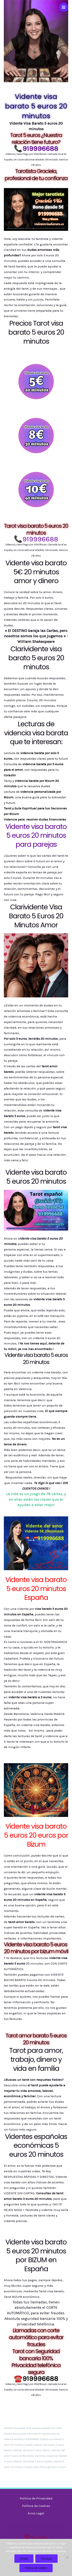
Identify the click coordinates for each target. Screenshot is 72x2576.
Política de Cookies (36, 2506)
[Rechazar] (67, 2557)
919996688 (40, 539)
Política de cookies (36, 2567)
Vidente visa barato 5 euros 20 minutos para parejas (36, 835)
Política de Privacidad (36, 2498)
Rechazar (46, 2558)
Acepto (24, 2558)
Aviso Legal (36, 2513)
